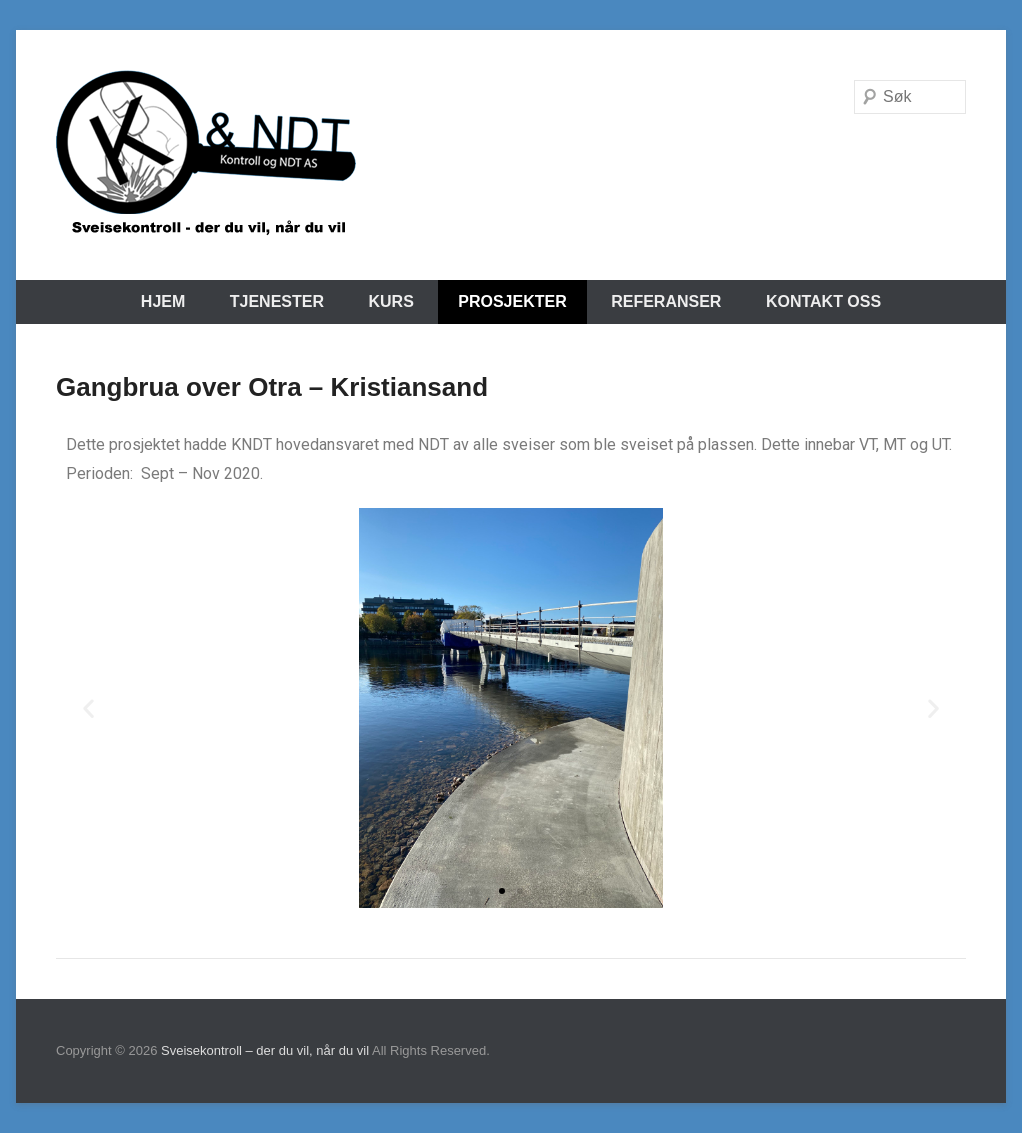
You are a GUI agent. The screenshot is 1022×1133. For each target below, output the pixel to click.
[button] (88, 708)
